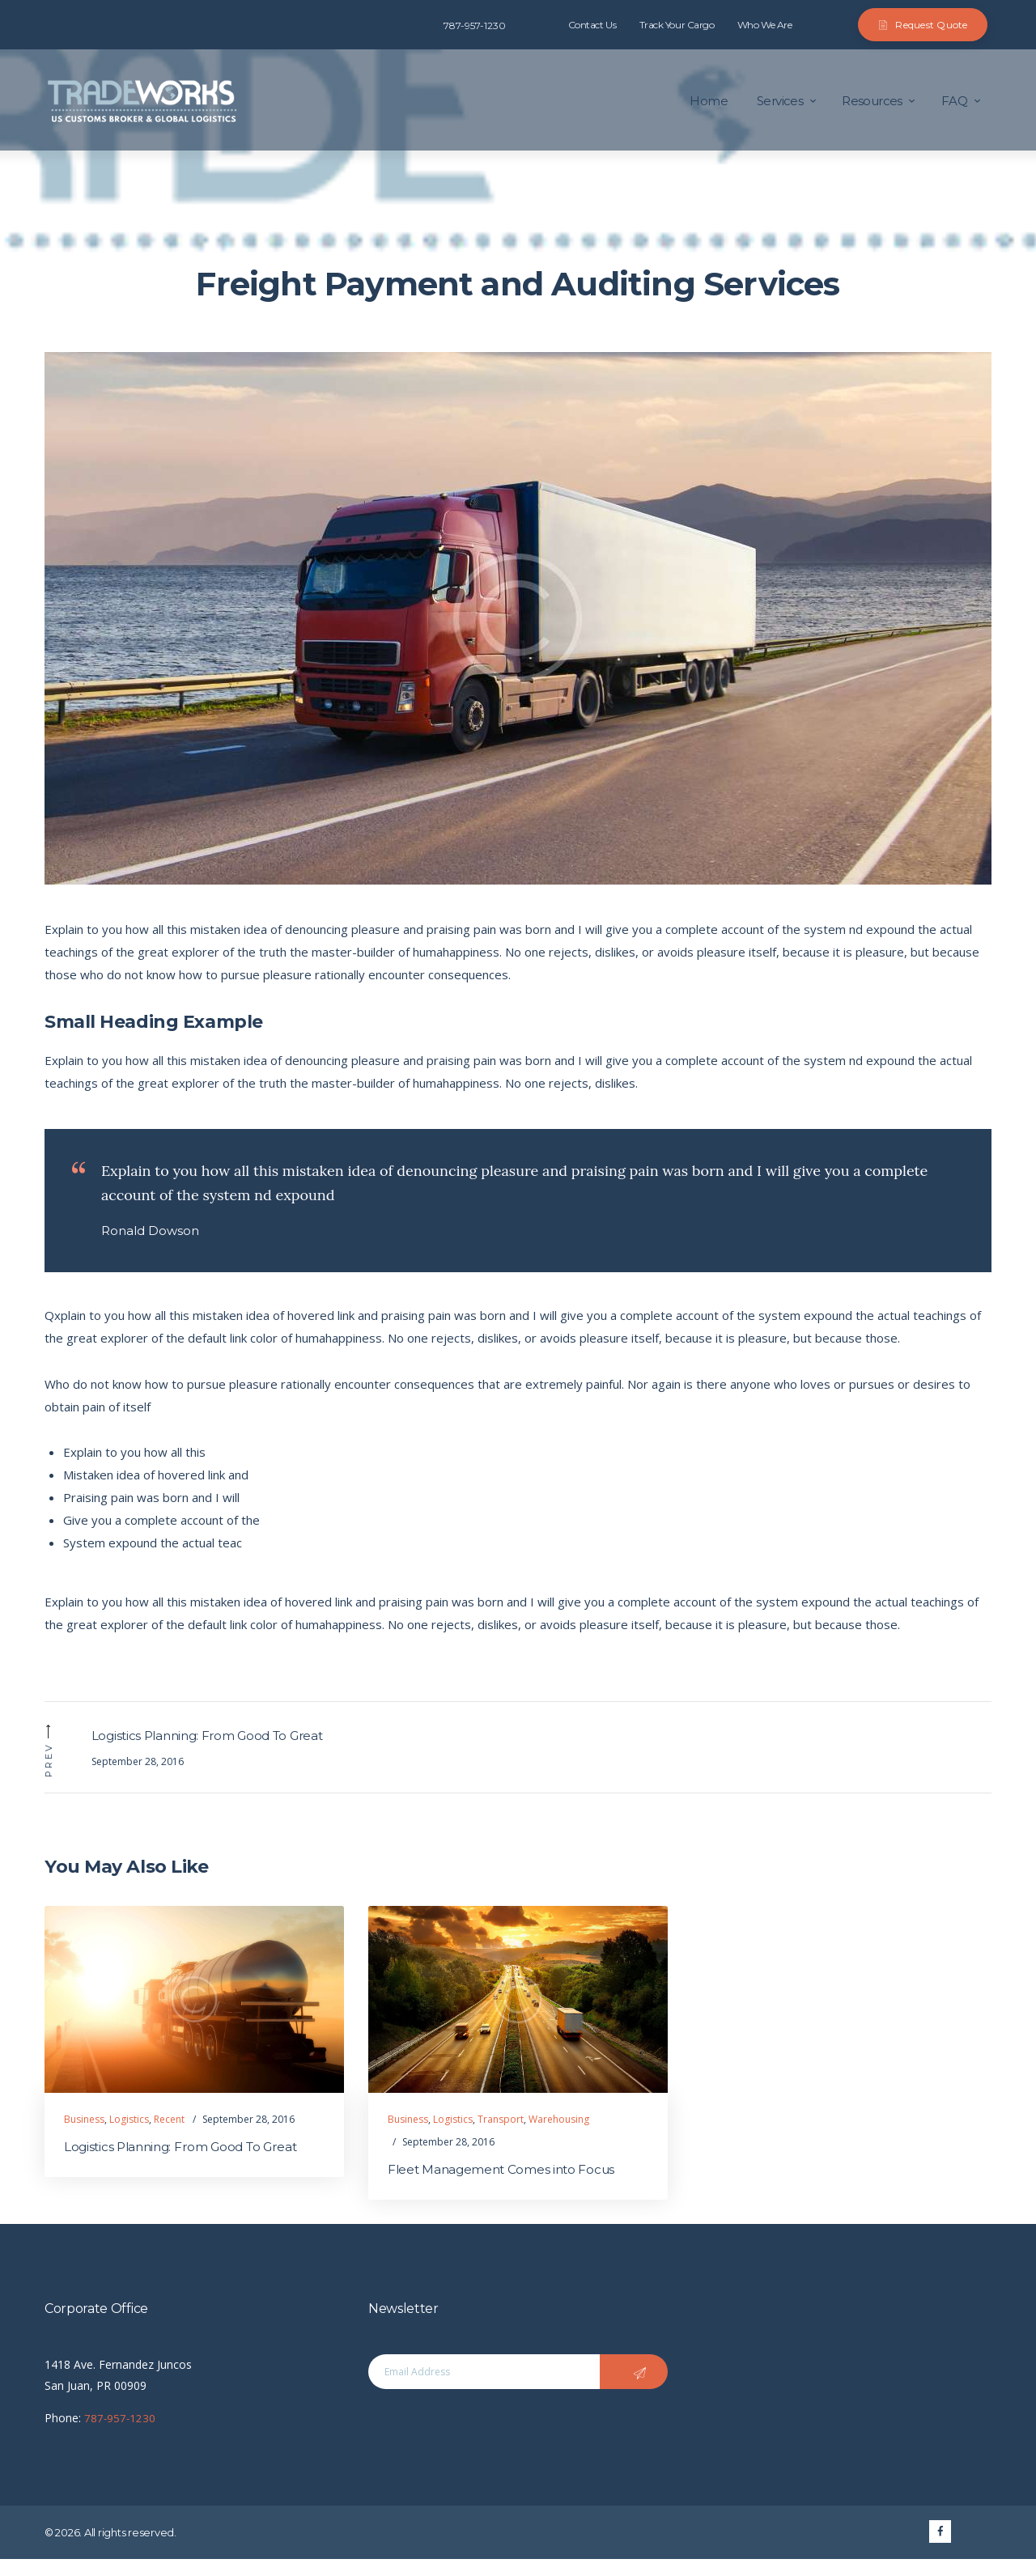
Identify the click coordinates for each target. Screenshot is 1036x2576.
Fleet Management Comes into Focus (505, 2186)
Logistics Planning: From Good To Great (187, 2163)
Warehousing (559, 2135)
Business (84, 2135)
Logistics (129, 2135)
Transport (501, 2135)
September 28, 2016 (248, 2135)
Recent (169, 2135)
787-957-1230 (120, 2434)
